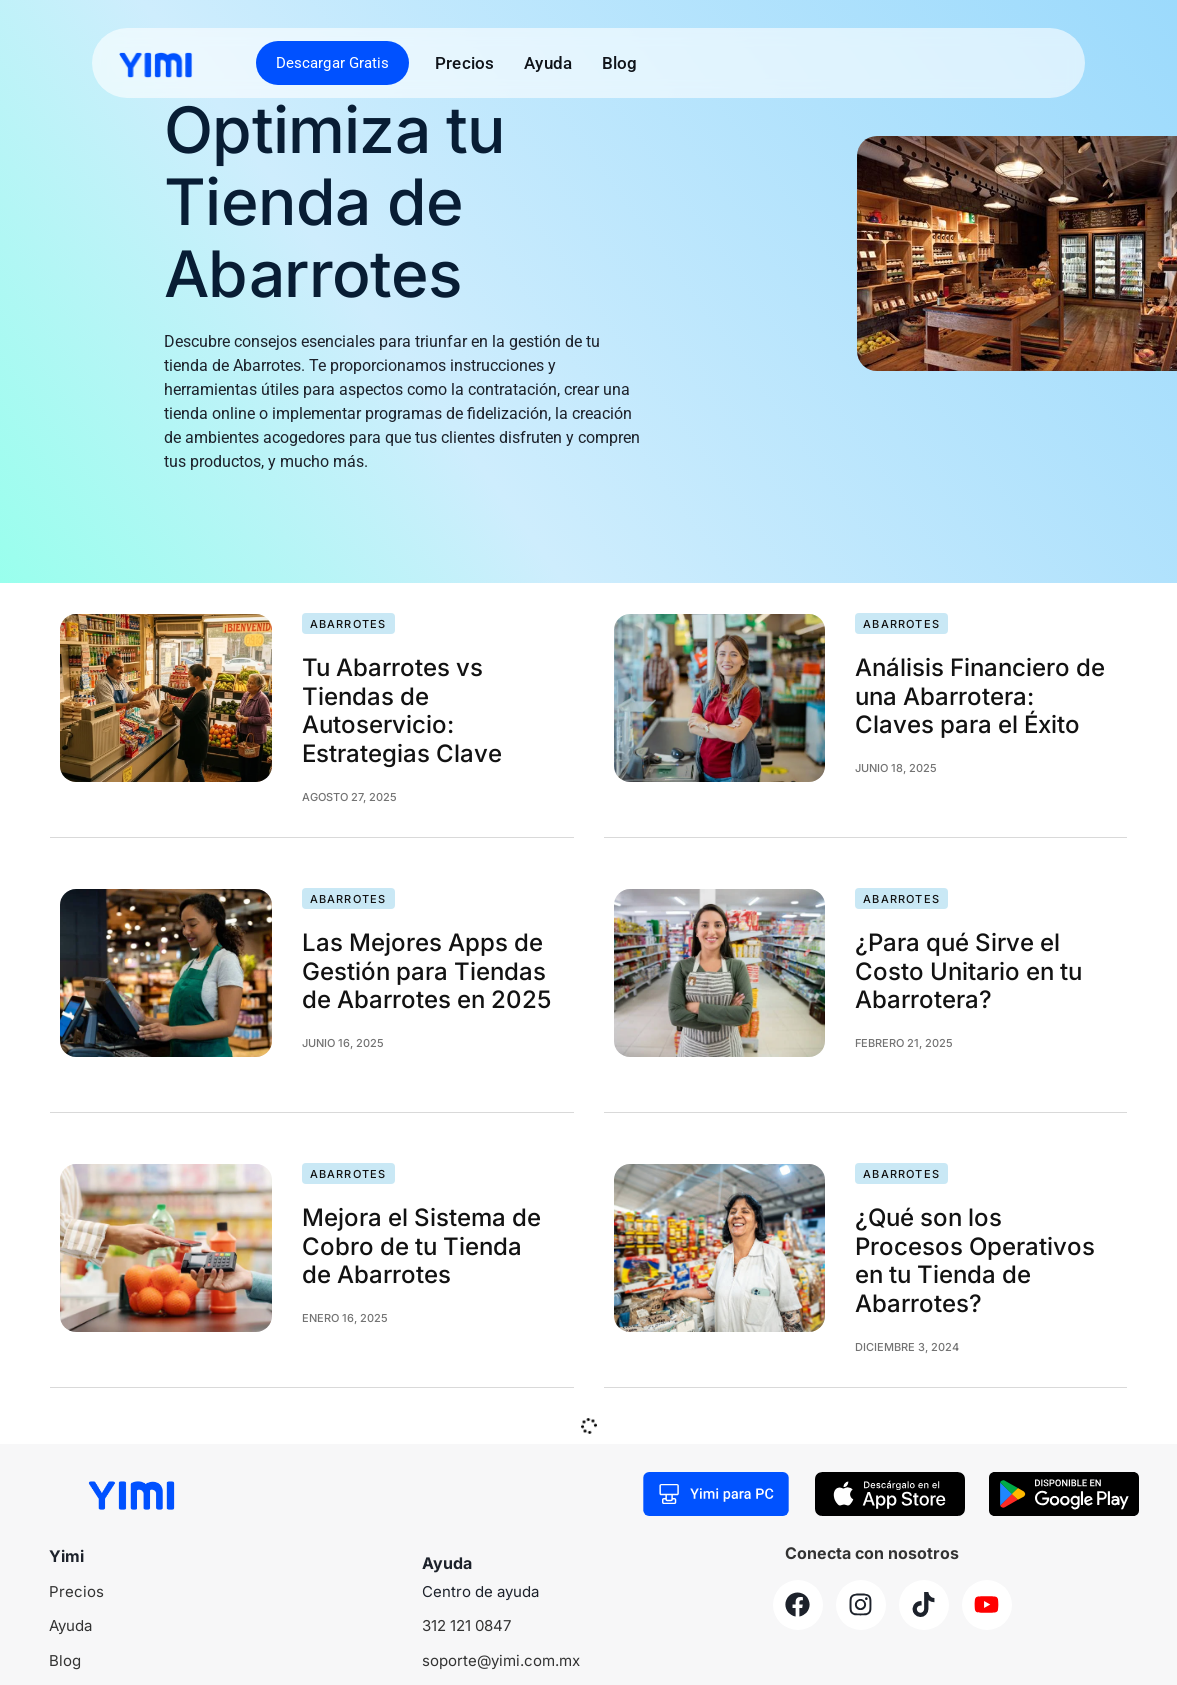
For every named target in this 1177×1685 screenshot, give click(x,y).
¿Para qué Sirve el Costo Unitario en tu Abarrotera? (968, 971)
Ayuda (548, 63)
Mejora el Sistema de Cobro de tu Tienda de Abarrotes (421, 1246)
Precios (464, 63)
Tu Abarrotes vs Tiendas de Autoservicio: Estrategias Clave (402, 710)
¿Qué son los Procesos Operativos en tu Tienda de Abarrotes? (975, 1260)
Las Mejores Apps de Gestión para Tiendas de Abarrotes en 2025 (426, 971)
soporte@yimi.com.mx (501, 1660)
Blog (620, 63)
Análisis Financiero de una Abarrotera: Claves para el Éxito (980, 696)
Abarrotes (348, 624)
